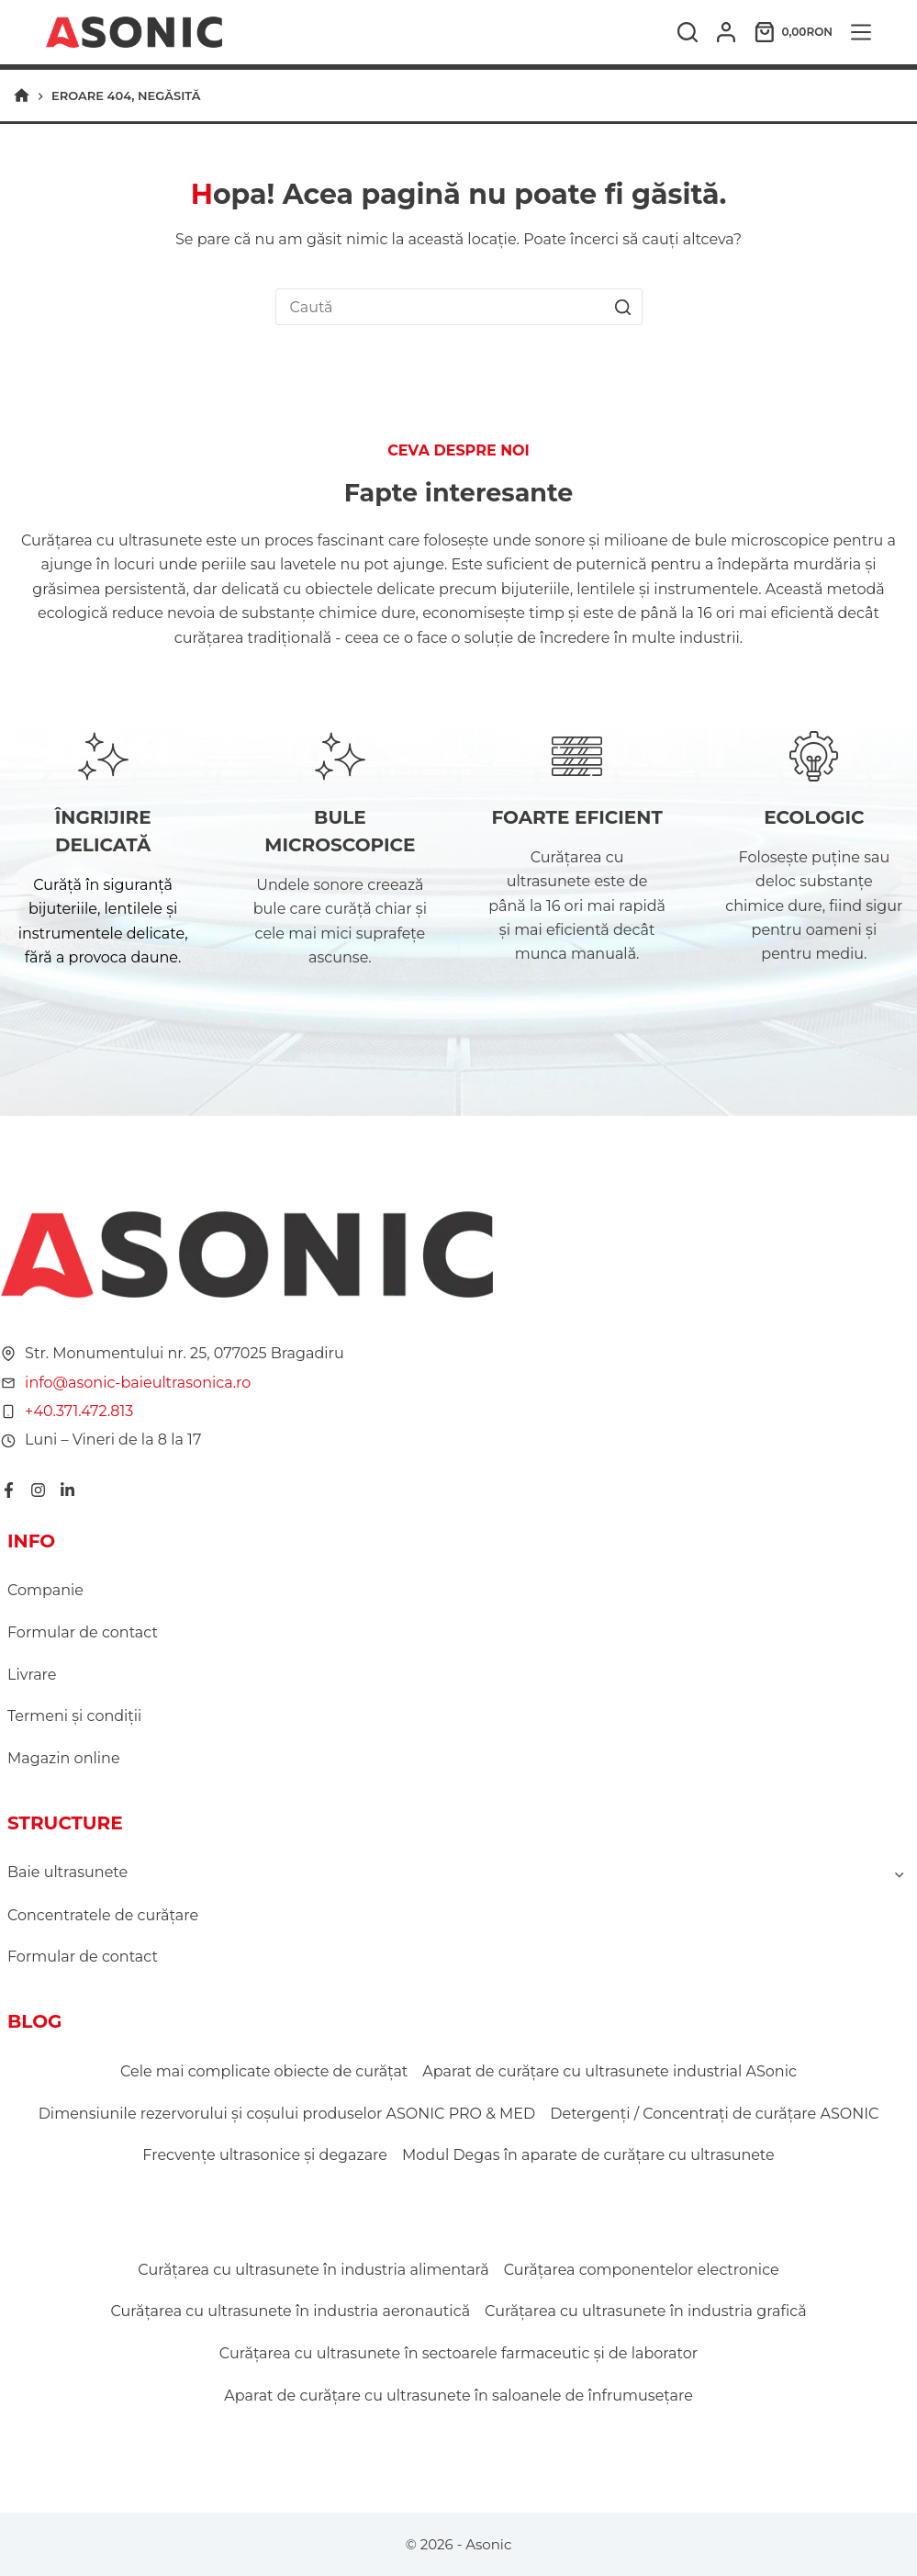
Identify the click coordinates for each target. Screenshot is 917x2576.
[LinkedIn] (66, 1490)
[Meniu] (861, 32)
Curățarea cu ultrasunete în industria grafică (646, 2311)
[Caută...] (440, 306)
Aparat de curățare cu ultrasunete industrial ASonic (609, 2071)
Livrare (31, 1674)
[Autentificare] (726, 32)
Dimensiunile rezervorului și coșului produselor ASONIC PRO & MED (287, 2113)
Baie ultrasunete (67, 1872)
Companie (45, 1590)
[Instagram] (37, 1490)
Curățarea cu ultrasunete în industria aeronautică (290, 2311)
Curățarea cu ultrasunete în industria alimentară (313, 2269)
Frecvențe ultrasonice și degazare (264, 2155)
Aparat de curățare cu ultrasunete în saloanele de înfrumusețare (458, 2395)
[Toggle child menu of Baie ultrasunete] (899, 1873)
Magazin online (63, 1758)
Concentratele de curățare (102, 1915)
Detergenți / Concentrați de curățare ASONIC (714, 2113)
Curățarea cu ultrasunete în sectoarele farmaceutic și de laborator (458, 2353)
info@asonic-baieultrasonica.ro (137, 1382)
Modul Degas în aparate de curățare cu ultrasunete (588, 2155)
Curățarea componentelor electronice (641, 2269)
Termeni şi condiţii (74, 1716)
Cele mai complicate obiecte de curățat (264, 2071)
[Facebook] (8, 1490)
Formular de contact (82, 1632)
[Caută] (687, 32)
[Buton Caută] (623, 306)
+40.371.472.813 (78, 1411)
